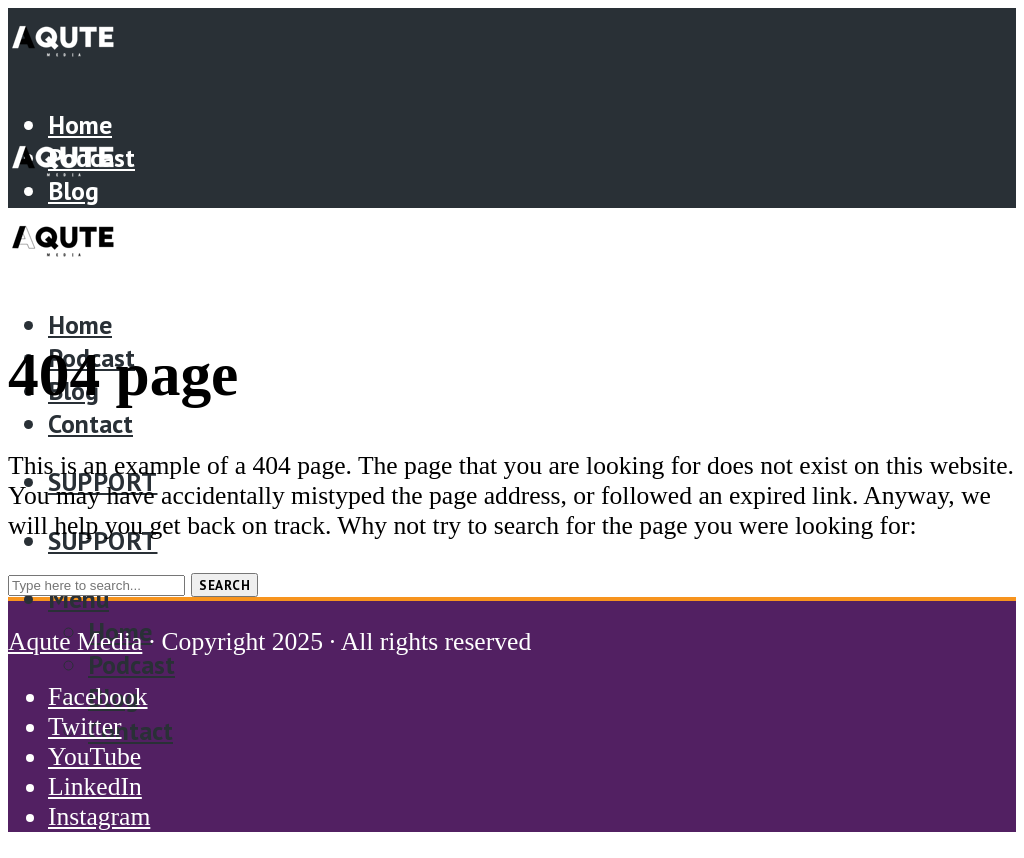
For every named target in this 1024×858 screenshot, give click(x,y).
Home (80, 124)
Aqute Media (75, 641)
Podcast (131, 664)
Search (224, 585)
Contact (90, 423)
